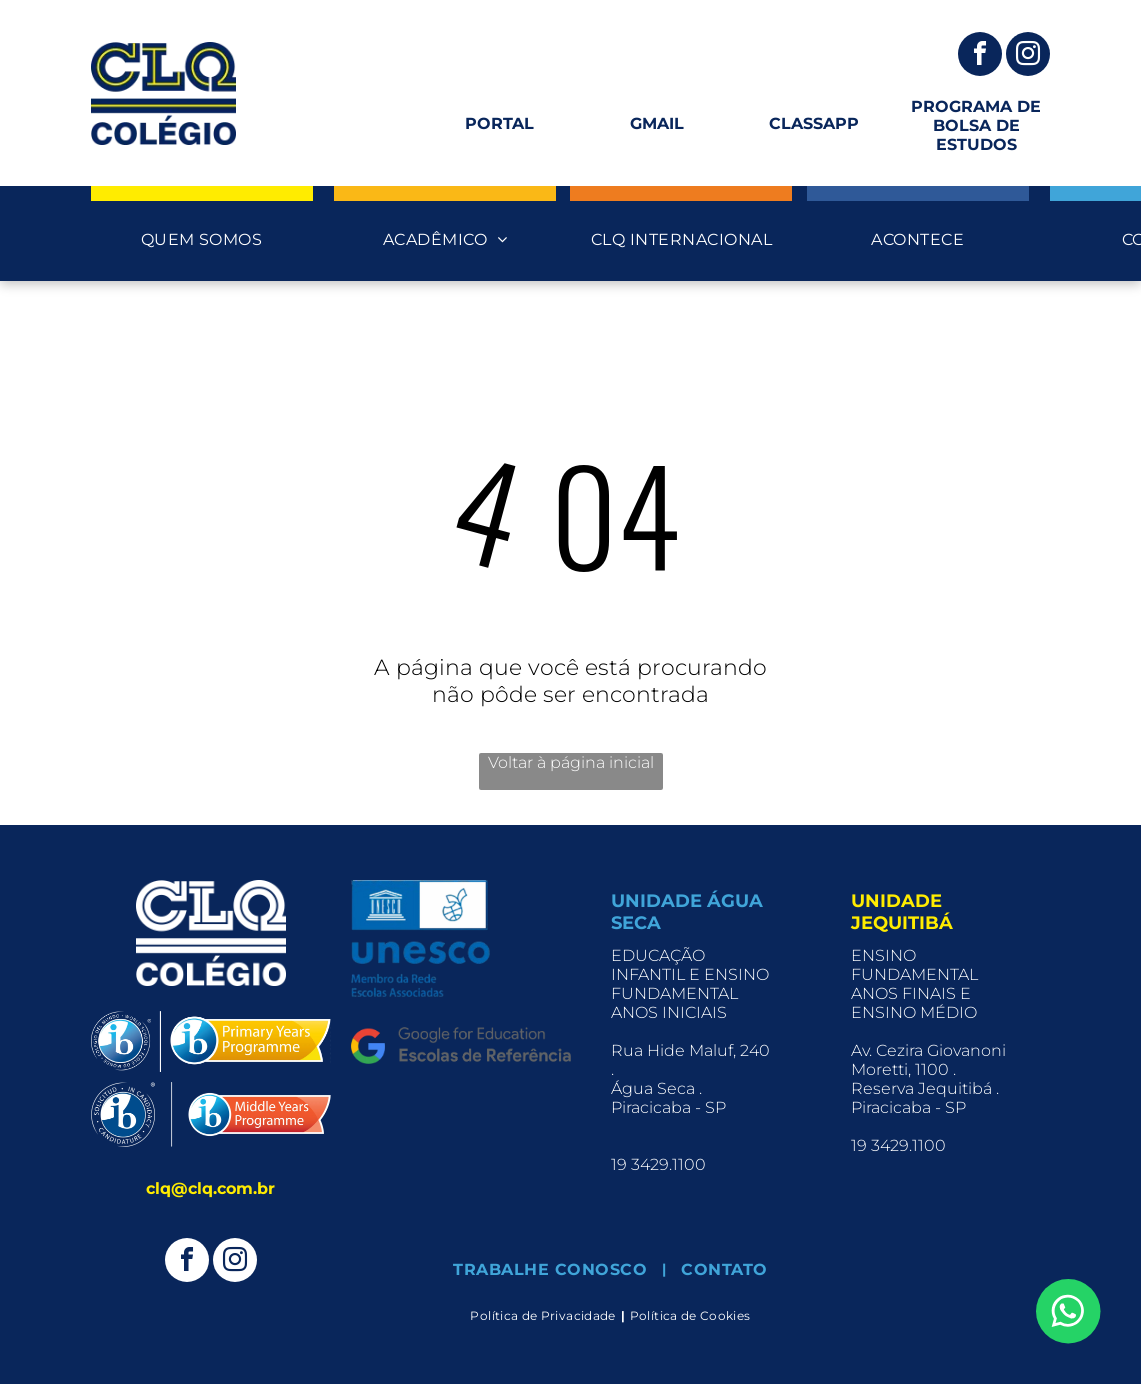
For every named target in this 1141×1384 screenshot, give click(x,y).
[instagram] (1028, 56)
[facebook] (980, 56)
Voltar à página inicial (571, 762)
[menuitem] (202, 239)
